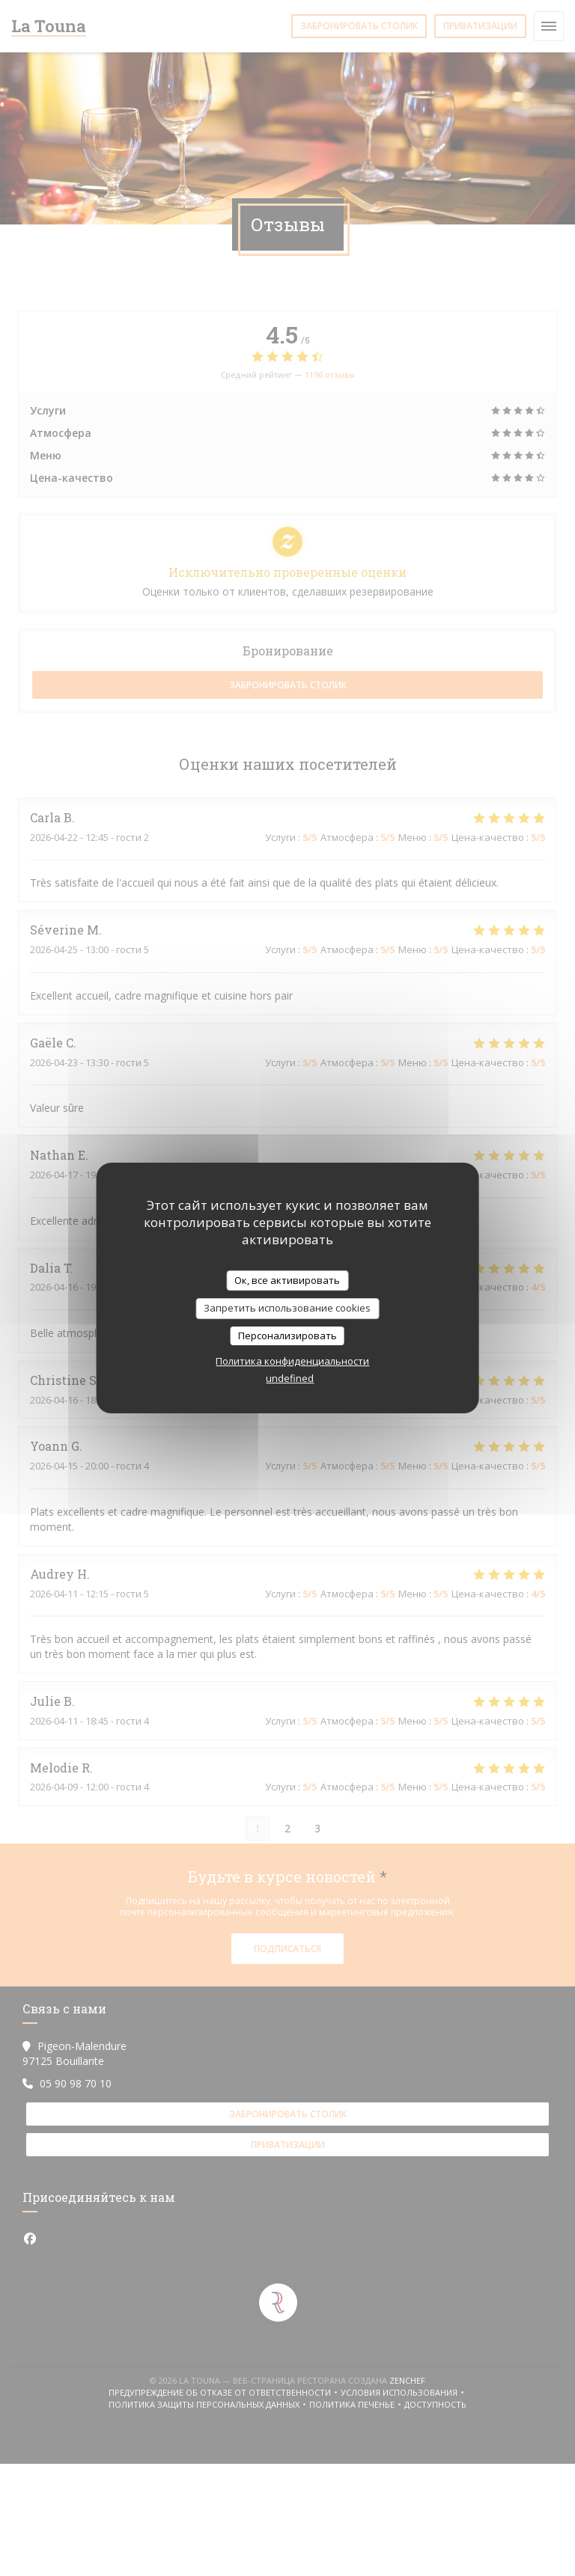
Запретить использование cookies (287, 1308)
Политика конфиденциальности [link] (292, 1361)
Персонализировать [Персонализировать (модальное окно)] (287, 1335)
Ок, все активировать (287, 1280)
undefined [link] (290, 1378)
